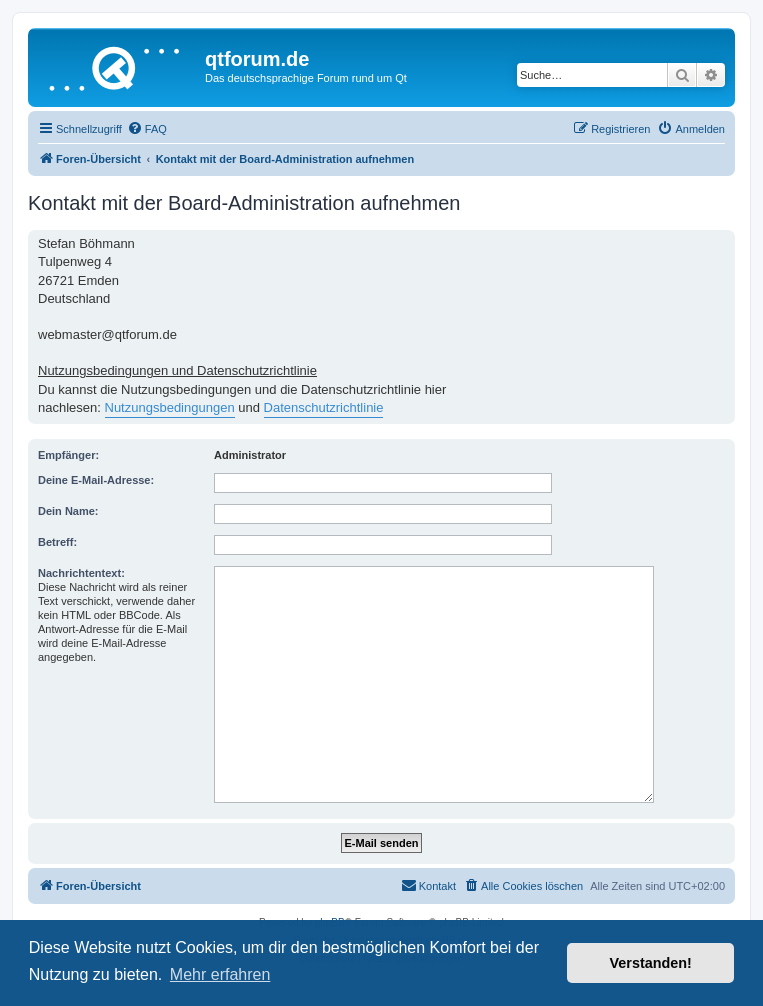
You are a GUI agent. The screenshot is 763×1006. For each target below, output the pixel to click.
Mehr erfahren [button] (220, 974)
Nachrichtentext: (81, 573)
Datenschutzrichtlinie (324, 407)
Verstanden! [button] (651, 963)
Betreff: (57, 542)
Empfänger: (68, 455)
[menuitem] (147, 129)
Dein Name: (68, 511)
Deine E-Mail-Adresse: (96, 480)
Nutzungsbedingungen (170, 407)
